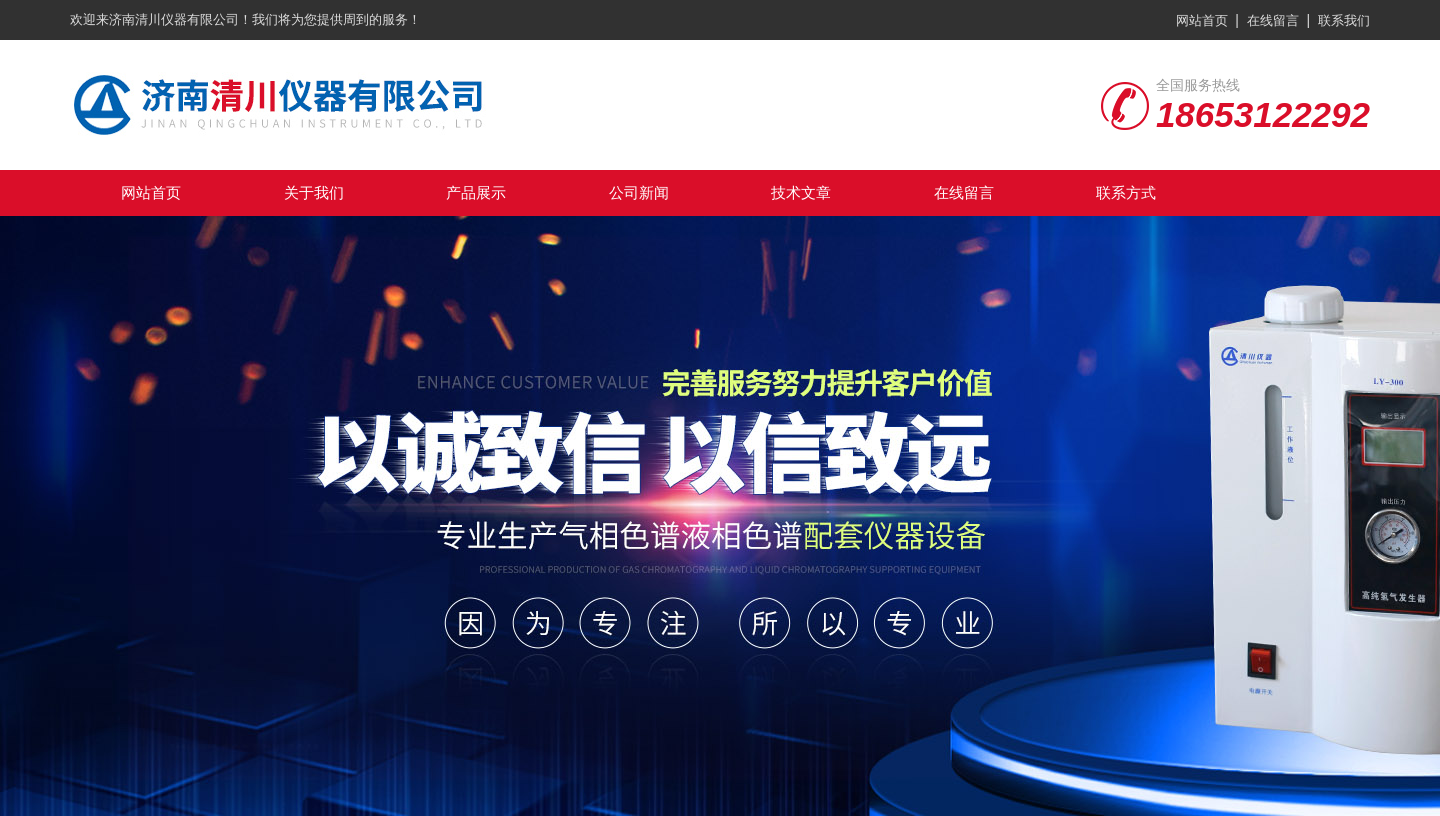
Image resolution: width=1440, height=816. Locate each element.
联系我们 (1344, 20)
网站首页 (1202, 20)
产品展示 (476, 192)
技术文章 (801, 192)
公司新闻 (639, 192)
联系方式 (1126, 192)
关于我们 (314, 192)
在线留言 (1273, 20)
